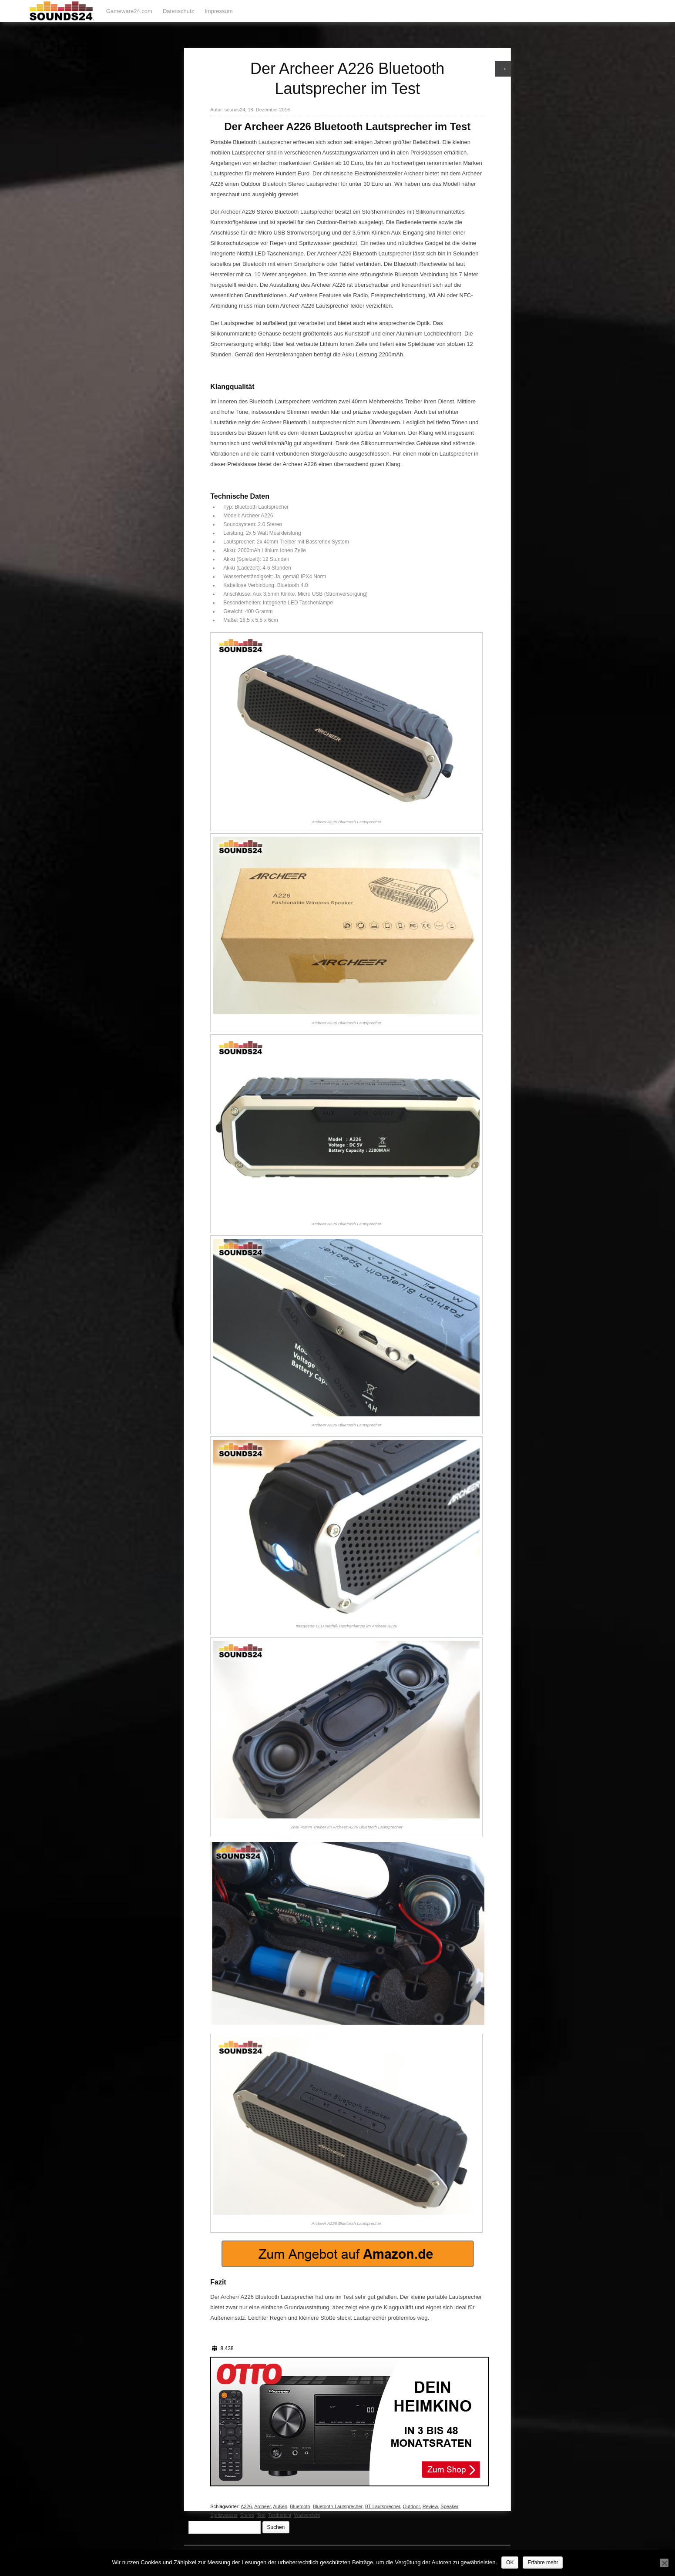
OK (510, 2562)
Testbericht (279, 2515)
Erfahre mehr (542, 2562)
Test (261, 2515)
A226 (246, 2506)
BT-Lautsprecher (382, 2506)
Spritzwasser (223, 2515)
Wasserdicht (307, 2515)
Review (430, 2506)
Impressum (218, 11)
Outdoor (411, 2506)
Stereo (247, 2515)
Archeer (262, 2506)
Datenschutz (178, 11)
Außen (280, 2506)
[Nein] (664, 2563)
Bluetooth (300, 2506)
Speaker (449, 2506)
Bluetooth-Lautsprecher (338, 2506)
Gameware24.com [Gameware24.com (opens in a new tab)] (129, 11)
